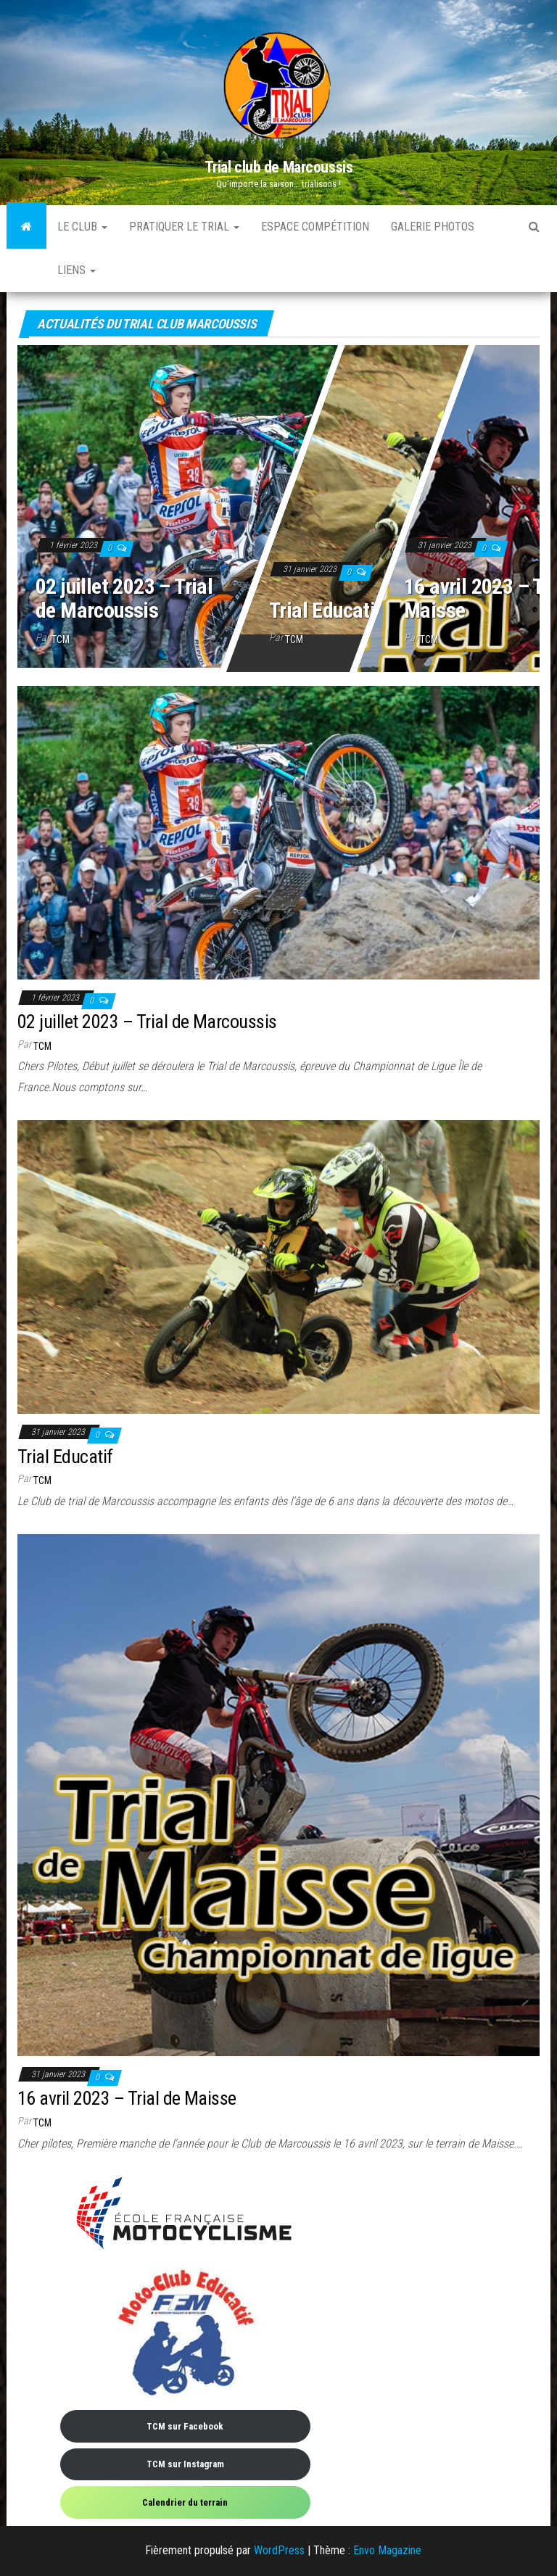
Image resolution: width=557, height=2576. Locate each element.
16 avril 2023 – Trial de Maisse (126, 2098)
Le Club (82, 226)
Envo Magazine (387, 2550)
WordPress (279, 2550)
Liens (76, 270)
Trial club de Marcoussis (278, 167)
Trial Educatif (326, 610)
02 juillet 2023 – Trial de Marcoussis (124, 598)
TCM (60, 639)
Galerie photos (432, 226)
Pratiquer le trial (184, 226)
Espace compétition (315, 226)
